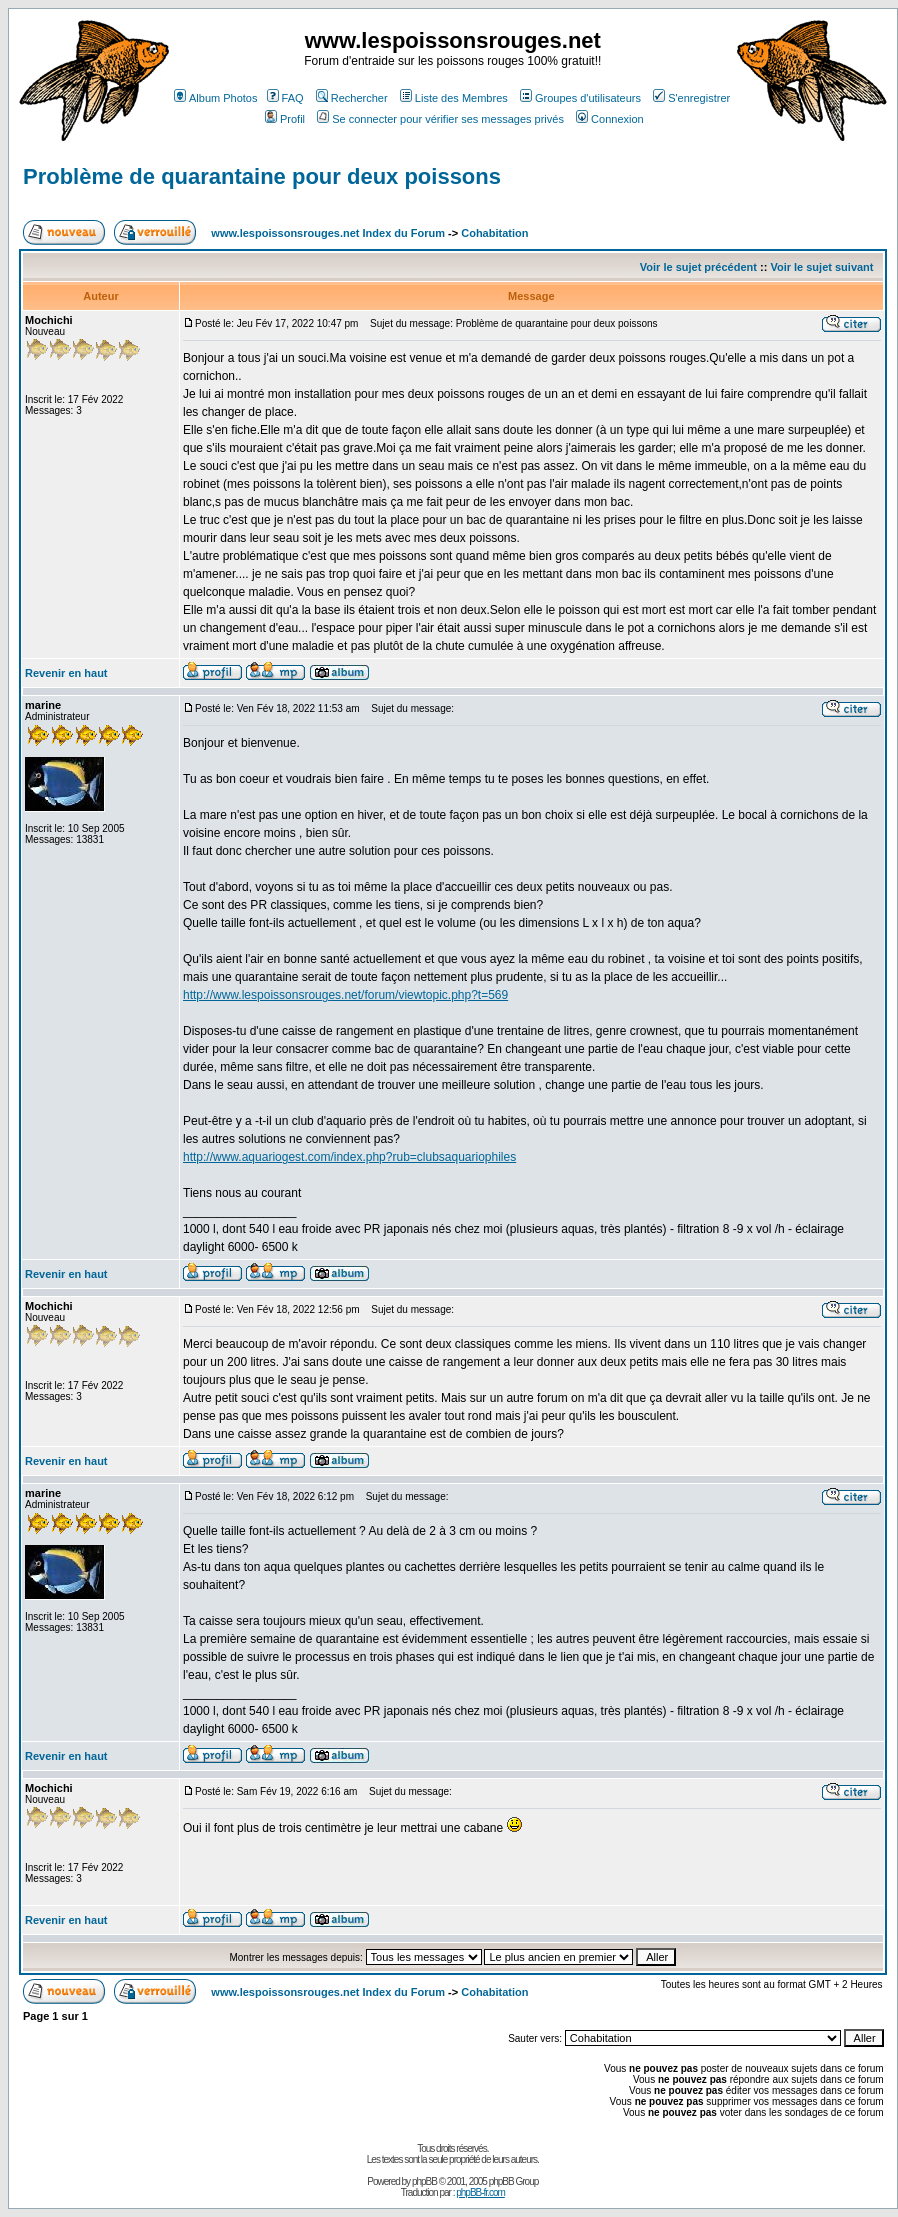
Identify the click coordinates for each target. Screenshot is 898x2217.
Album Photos (215, 98)
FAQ (285, 98)
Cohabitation (494, 233)
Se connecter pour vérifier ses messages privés (440, 119)
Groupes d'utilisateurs (580, 98)
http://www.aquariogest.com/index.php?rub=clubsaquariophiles (349, 1157)
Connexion (610, 119)
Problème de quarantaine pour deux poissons (262, 176)
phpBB (424, 2181)
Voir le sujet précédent (698, 267)
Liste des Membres (454, 98)
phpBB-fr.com (480, 2192)
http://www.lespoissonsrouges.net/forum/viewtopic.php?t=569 (345, 995)
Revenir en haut (66, 673)
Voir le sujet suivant (821, 267)
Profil (285, 119)
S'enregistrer (691, 98)
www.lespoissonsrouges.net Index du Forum (328, 233)
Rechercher (352, 98)
